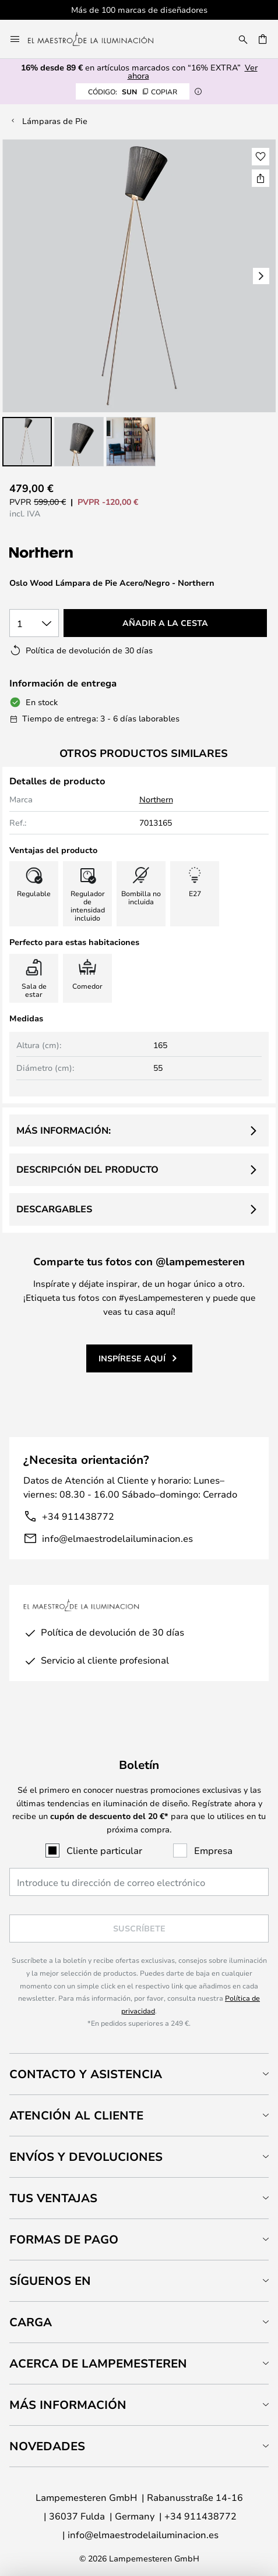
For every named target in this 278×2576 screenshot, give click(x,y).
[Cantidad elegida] (34, 623)
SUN (132, 91)
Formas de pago (63, 2239)
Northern (156, 799)
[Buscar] (243, 39)
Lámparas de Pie (54, 120)
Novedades (47, 2446)
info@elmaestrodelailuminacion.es (117, 1538)
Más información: (63, 1130)
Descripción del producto (87, 1169)
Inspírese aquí (132, 1358)
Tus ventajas (53, 2198)
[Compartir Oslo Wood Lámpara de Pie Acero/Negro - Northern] (260, 178)
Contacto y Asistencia (85, 2074)
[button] (27, 441)
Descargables (54, 1208)
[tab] (139, 2073)
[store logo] (97, 39)
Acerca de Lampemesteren (98, 2363)
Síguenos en (50, 2280)
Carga (30, 2322)
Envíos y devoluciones (86, 2156)
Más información (67, 2404)
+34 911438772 (78, 1516)
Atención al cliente (76, 2115)
